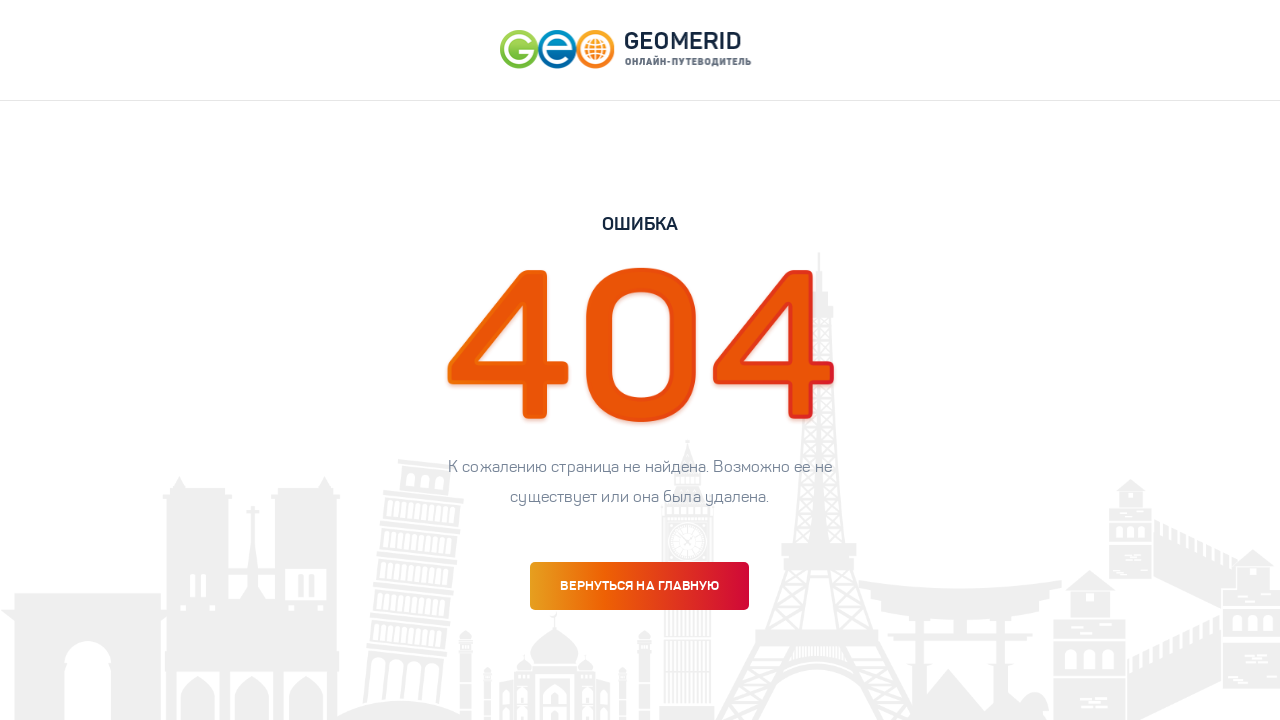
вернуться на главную (639, 585)
